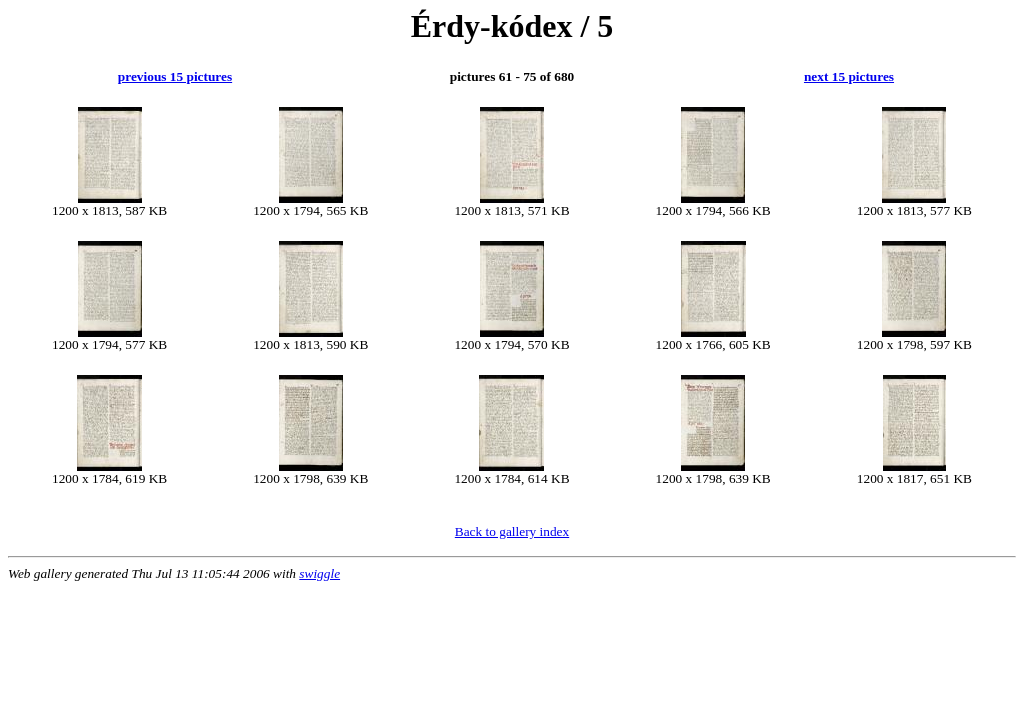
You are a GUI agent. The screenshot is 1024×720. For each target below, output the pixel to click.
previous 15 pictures (175, 76)
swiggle (319, 573)
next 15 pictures (849, 76)
